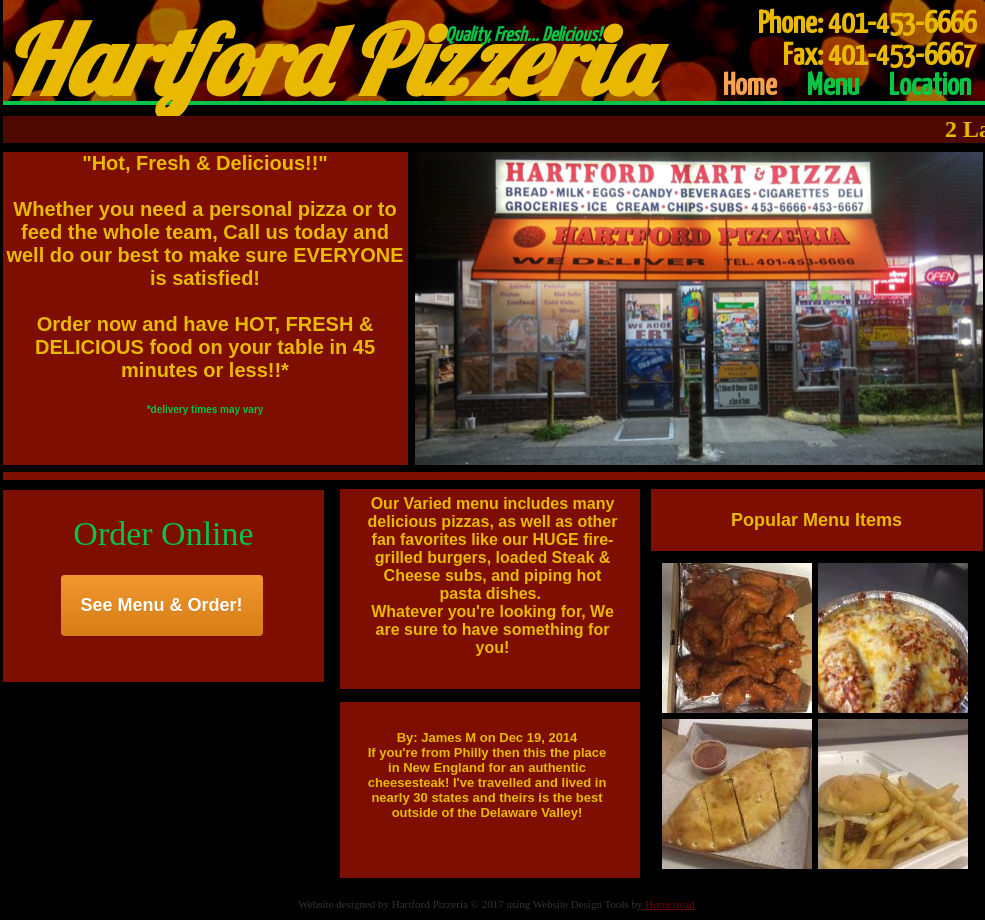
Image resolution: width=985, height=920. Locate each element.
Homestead (669, 904)
